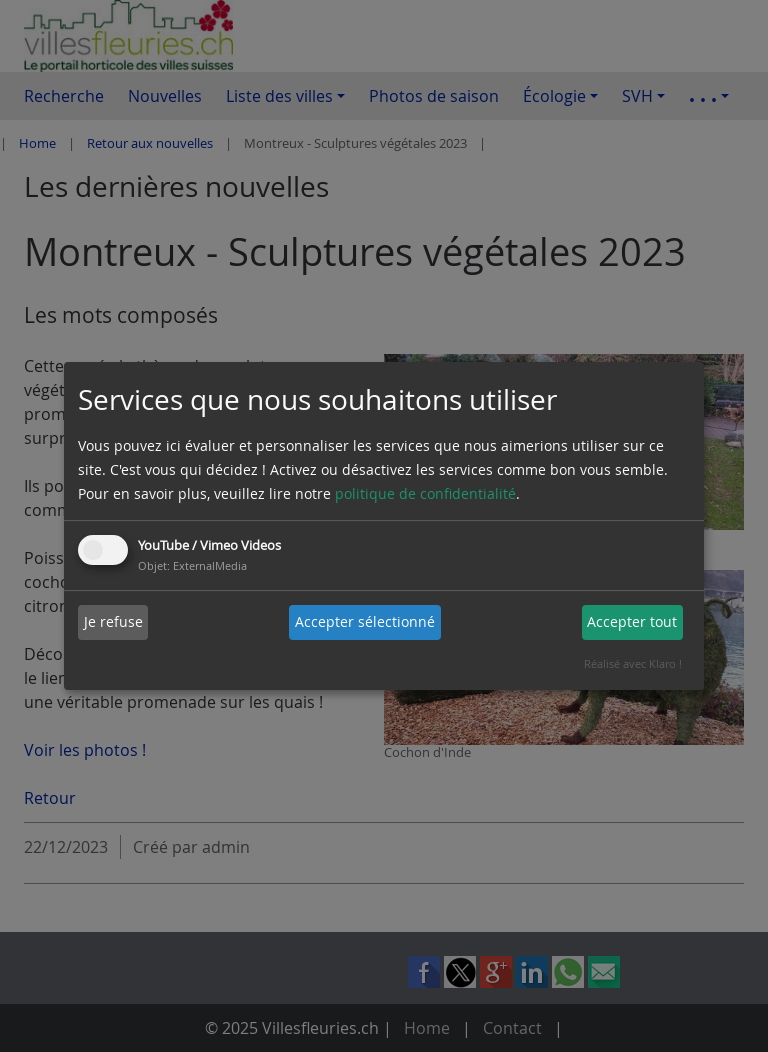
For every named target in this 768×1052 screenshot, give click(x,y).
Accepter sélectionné (365, 621)
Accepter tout (632, 621)
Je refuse (113, 621)
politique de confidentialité (425, 493)
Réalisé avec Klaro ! (633, 663)
